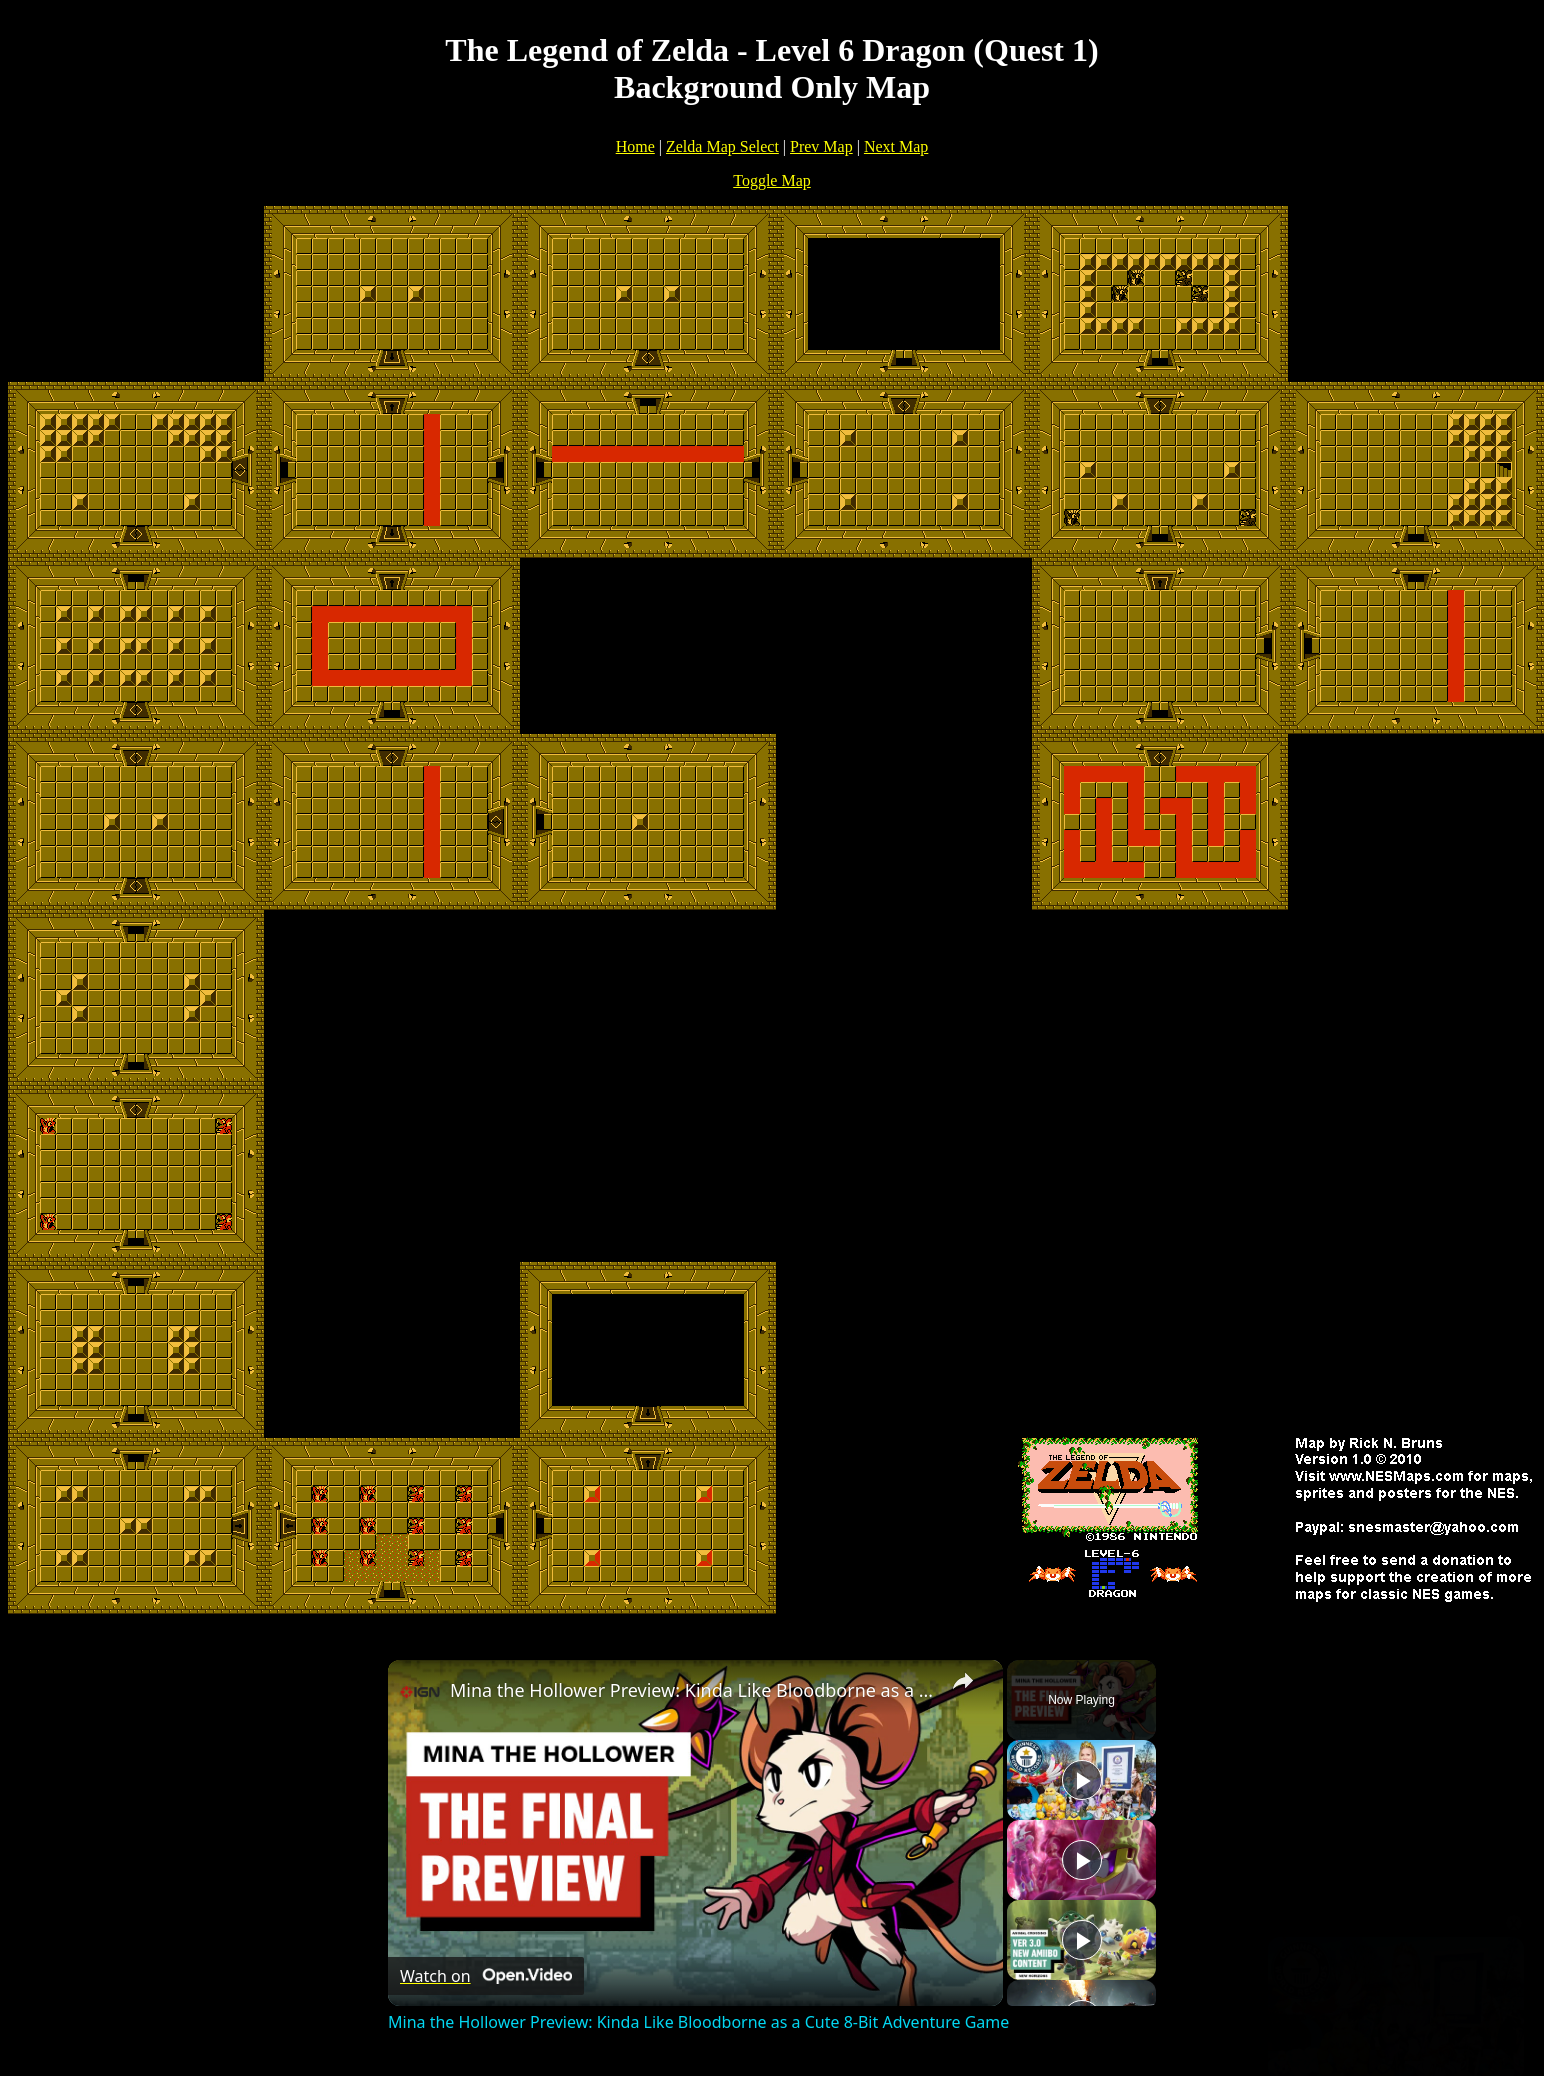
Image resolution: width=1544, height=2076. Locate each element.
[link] (420, 1692)
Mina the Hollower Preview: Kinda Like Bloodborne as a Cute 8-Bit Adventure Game (692, 1690)
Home (635, 146)
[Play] (1082, 1860)
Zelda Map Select (722, 146)
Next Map (896, 146)
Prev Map (821, 146)
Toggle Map (772, 180)
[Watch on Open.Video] (486, 1976)
